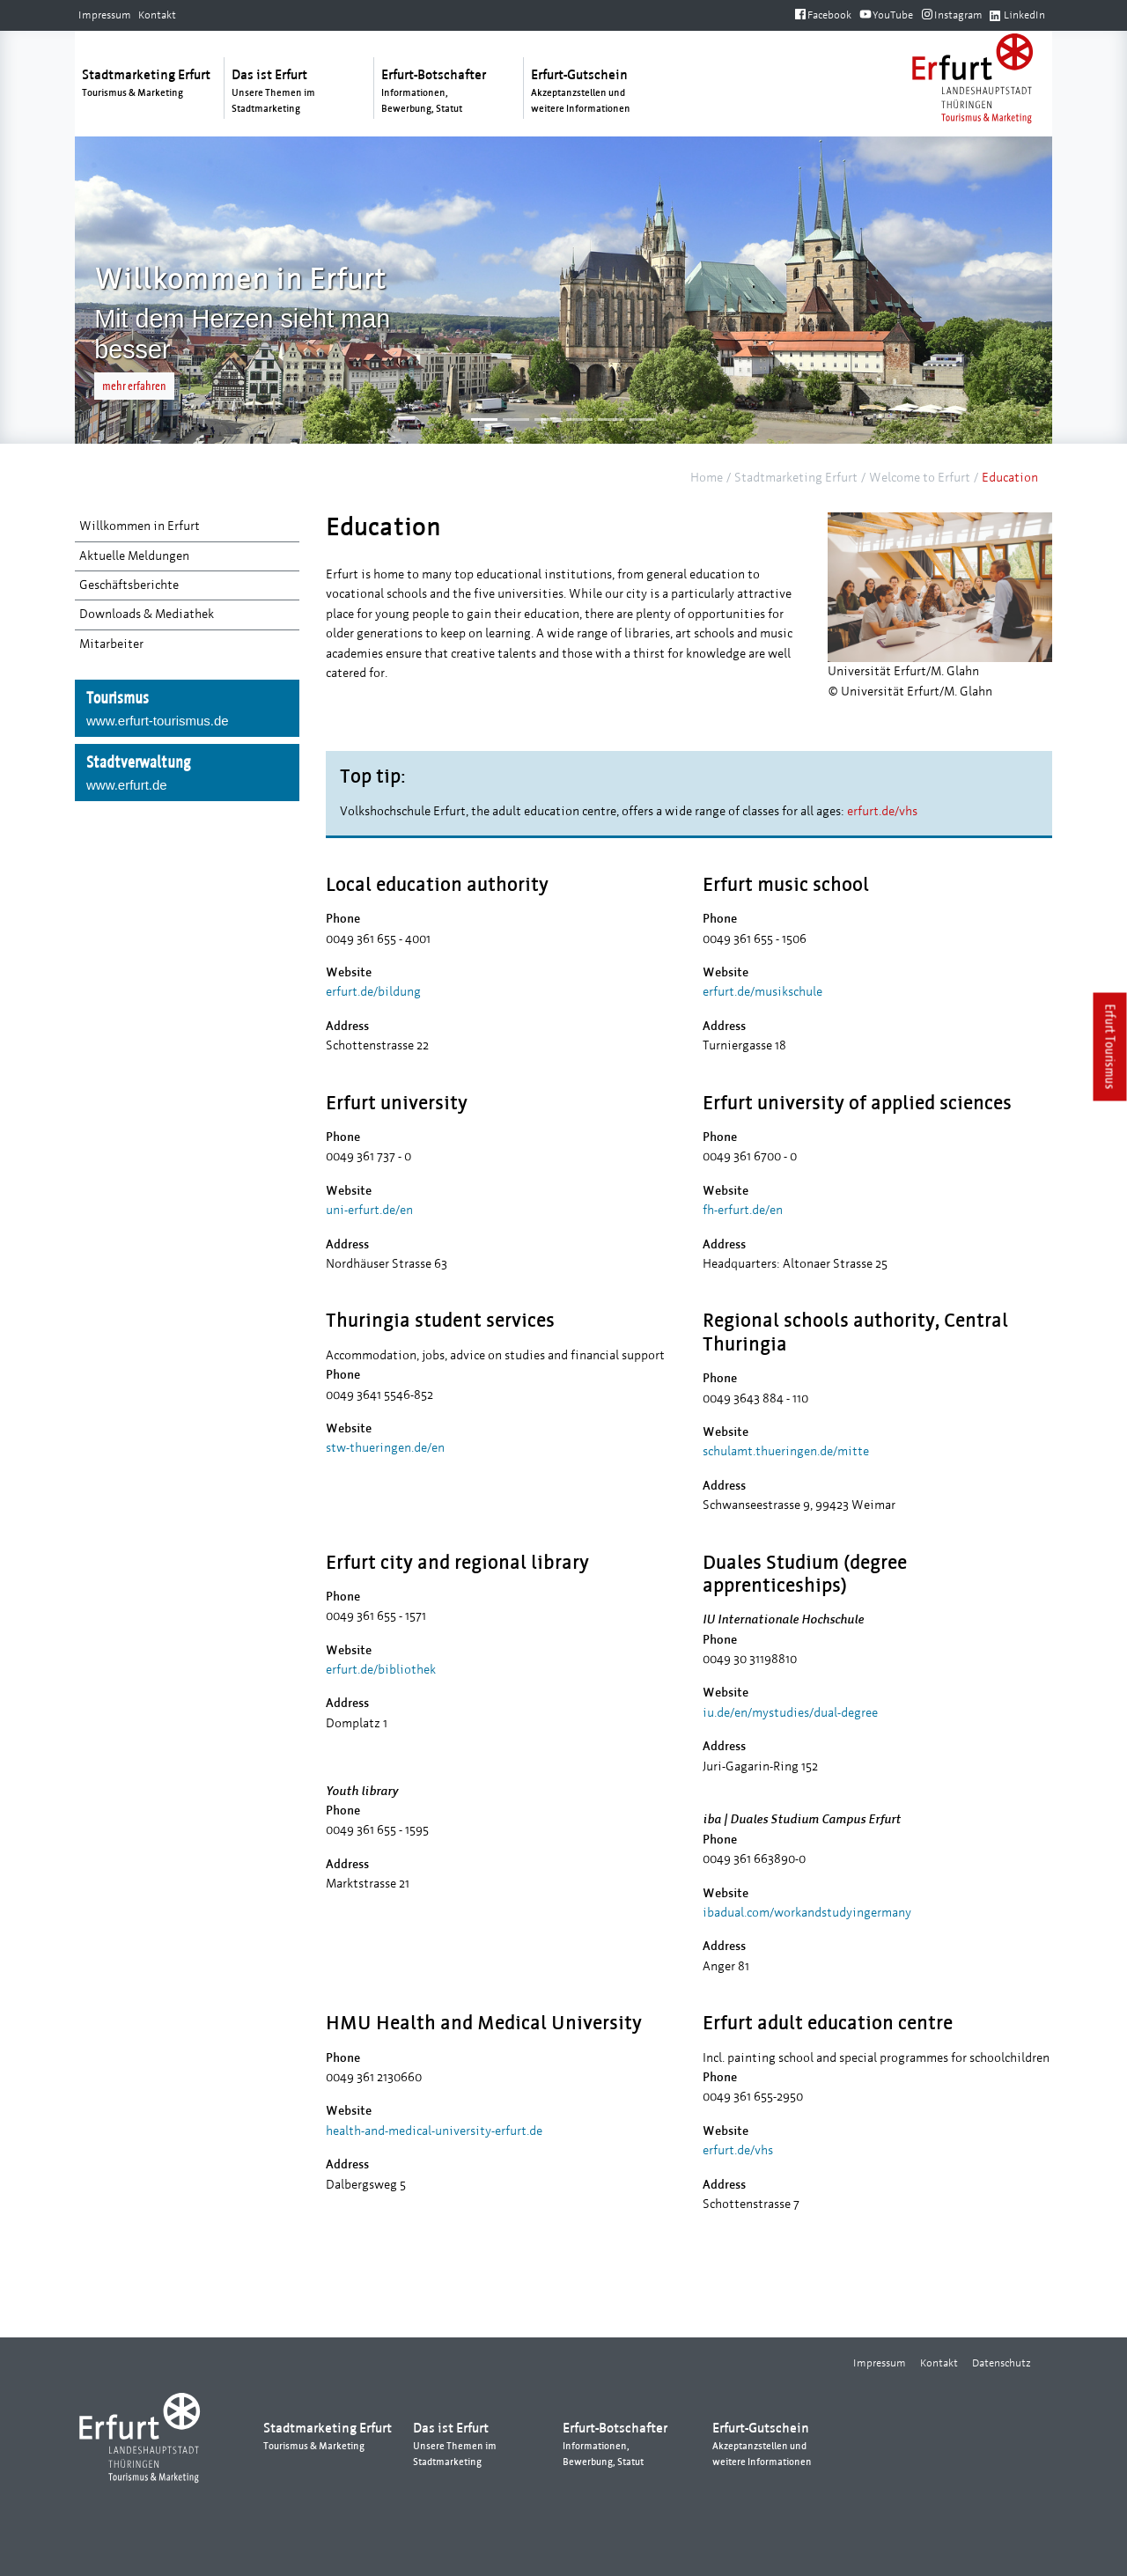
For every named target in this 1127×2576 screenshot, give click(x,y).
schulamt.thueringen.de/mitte (786, 1451)
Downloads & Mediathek (146, 614)
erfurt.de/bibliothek (381, 1669)
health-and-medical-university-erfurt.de (434, 2130)
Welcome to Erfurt (919, 477)
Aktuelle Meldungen (134, 555)
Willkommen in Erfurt (139, 526)
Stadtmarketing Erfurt (796, 477)
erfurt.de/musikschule (762, 991)
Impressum (104, 15)
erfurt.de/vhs (882, 811)
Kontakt (157, 15)
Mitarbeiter (111, 644)
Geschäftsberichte (129, 585)
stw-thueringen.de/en (385, 1447)
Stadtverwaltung (187, 774)
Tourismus (187, 709)
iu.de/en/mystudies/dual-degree (790, 1712)
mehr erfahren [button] (134, 386)
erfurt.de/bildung (373, 991)
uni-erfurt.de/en (369, 1210)
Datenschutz (1001, 2363)
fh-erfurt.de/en (743, 1210)
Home (706, 477)
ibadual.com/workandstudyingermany (807, 1912)
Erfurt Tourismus (1110, 1047)
